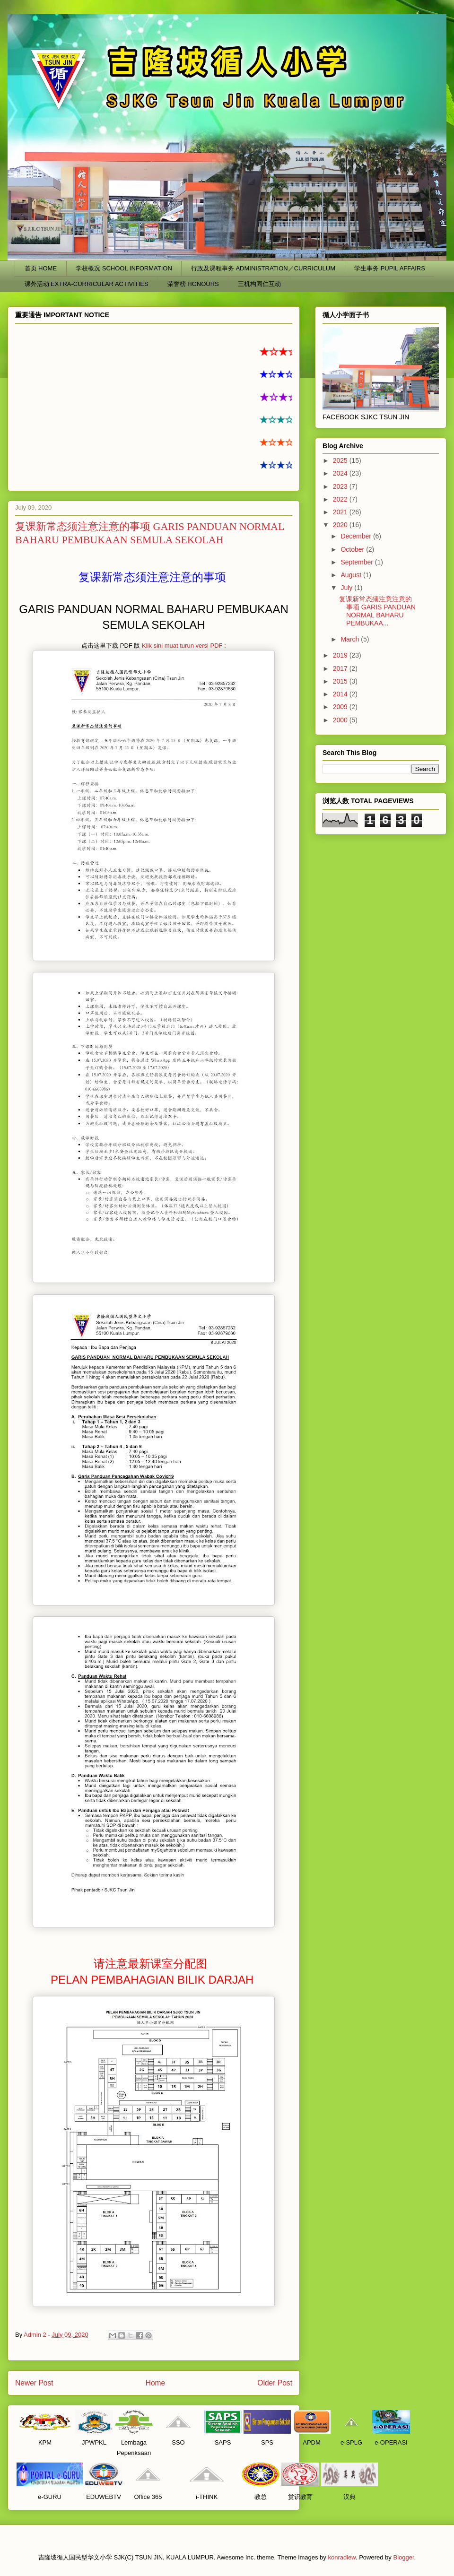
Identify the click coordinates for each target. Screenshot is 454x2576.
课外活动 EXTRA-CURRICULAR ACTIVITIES (86, 283)
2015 (341, 681)
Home (156, 2383)
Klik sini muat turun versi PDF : (184, 645)
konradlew (342, 2557)
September (357, 562)
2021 (341, 512)
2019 (341, 655)
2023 (341, 486)
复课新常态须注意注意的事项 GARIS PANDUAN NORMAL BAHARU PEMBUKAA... (377, 610)
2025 (341, 460)
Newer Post (34, 2383)
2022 (341, 499)
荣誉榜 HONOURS (193, 283)
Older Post (274, 2383)
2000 (341, 720)
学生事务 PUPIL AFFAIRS (389, 268)
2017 (341, 668)
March (350, 639)
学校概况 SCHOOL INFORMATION (124, 268)
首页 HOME (41, 268)
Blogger (403, 2557)
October (353, 549)
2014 (341, 694)
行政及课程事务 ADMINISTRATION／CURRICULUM (263, 268)
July (347, 587)
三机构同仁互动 (259, 283)
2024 (341, 473)
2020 (341, 525)
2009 (341, 707)
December (356, 536)
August (351, 575)
